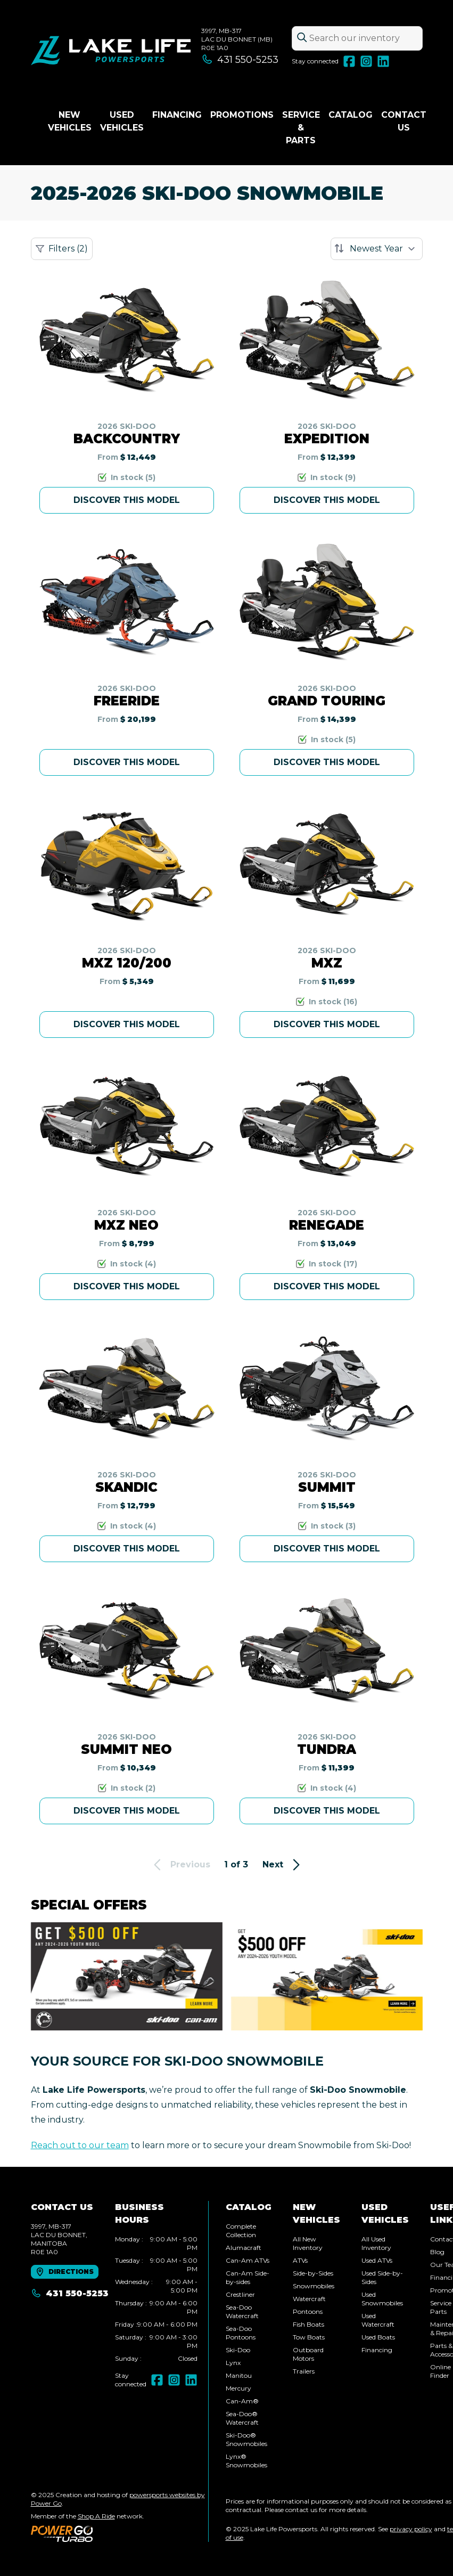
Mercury (238, 2388)
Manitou (239, 2375)
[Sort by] (377, 249)
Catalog (350, 115)
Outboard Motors (308, 2354)
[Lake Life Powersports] (111, 51)
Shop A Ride (96, 2516)
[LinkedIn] (383, 61)
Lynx (233, 2363)
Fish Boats (308, 2324)
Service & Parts (301, 127)
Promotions (242, 115)
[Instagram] (366, 61)
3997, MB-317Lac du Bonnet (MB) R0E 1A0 (237, 39)
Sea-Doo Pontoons (241, 2333)
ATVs (300, 2260)
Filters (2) (62, 248)
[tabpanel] (156, 2299)
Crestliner (240, 2294)
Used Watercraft (377, 2320)
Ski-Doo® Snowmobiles (246, 2439)
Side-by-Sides (313, 2273)
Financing (177, 115)
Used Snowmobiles (382, 2298)
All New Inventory (308, 2243)
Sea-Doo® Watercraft (242, 2418)
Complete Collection (241, 2230)
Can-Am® (242, 2401)
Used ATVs (376, 2260)
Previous (180, 1864)
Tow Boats (309, 2337)
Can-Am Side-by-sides (247, 2277)
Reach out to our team (80, 2145)
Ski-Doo (238, 2350)
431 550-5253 (240, 60)
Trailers (304, 2371)
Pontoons (308, 2311)
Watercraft (309, 2299)
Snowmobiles (313, 2286)
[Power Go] (119, 2533)
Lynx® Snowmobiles (246, 2460)
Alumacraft (243, 2248)
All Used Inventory (376, 2243)
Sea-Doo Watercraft (242, 2311)
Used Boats (378, 2337)
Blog (437, 2252)
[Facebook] (349, 61)
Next (282, 1864)
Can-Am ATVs (247, 2260)
